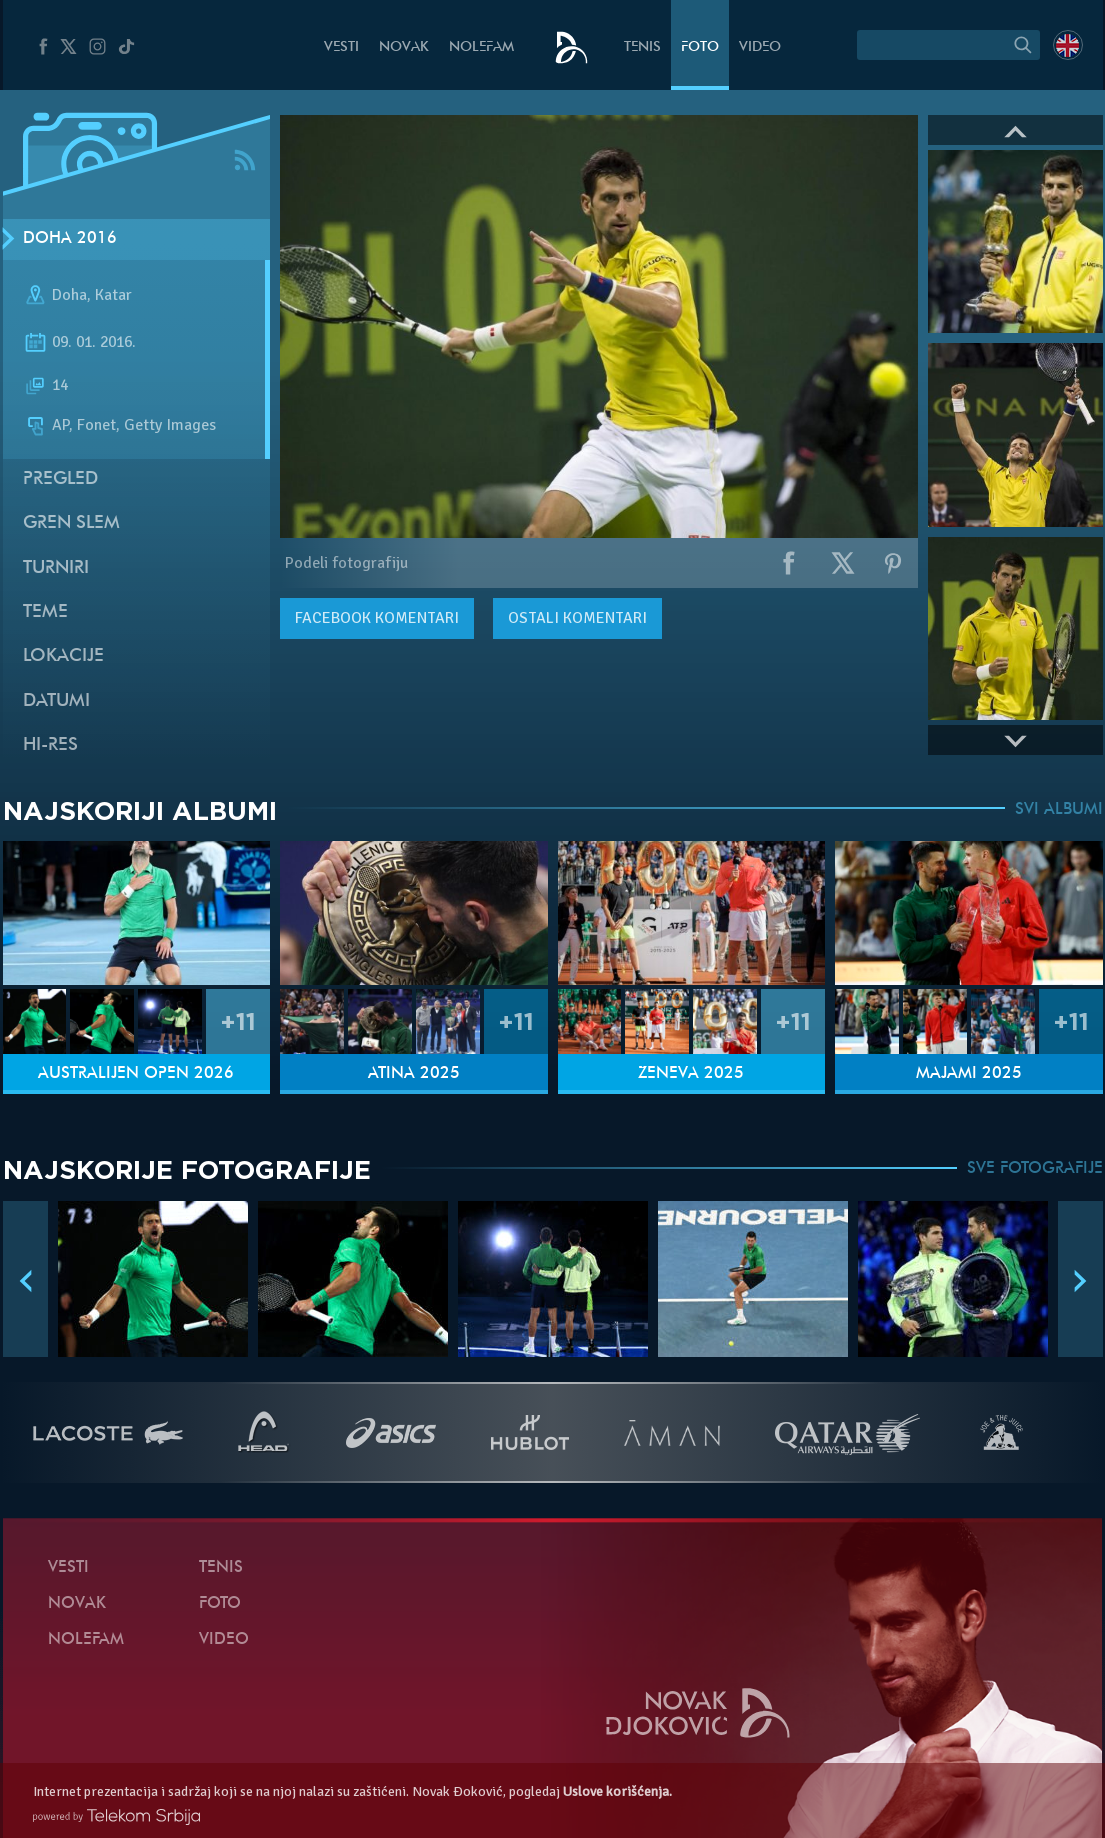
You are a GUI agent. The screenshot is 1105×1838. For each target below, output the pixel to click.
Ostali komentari (577, 618)
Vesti (341, 47)
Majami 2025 (969, 1074)
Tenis (642, 47)
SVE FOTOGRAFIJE (1035, 1169)
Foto (700, 47)
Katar (113, 295)
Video (760, 47)
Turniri (56, 568)
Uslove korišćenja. (617, 1791)
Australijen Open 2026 (136, 1074)
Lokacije (63, 656)
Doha (69, 295)
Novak (404, 47)
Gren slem (71, 523)
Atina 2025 (414, 1074)
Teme (45, 612)
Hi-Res (50, 745)
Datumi (56, 701)
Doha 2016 (70, 239)
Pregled (60, 479)
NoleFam (481, 47)
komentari (377, 618)
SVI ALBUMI (1059, 810)
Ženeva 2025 (691, 1074)
